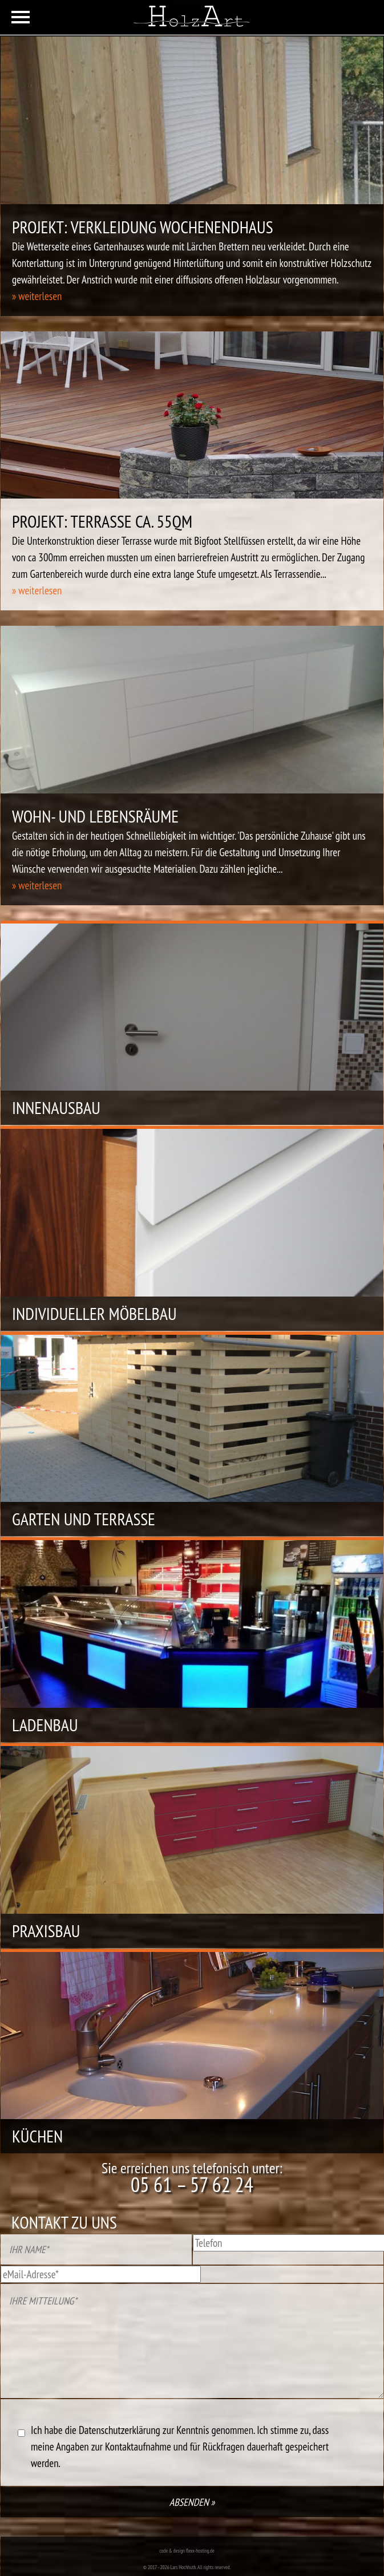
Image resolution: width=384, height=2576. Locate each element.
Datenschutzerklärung (119, 2430)
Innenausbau (56, 1107)
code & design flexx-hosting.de (186, 2550)
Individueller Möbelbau (94, 1313)
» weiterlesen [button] (37, 296)
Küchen (37, 2136)
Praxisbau (46, 1930)
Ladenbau (45, 1725)
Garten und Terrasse (83, 1519)
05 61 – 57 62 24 (192, 2184)
